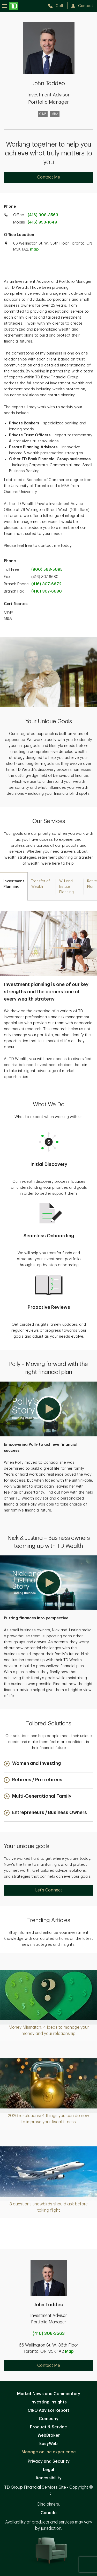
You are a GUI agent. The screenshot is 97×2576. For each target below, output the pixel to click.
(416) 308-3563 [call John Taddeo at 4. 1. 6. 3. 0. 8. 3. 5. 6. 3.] (49, 2333)
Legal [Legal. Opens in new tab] (48, 2470)
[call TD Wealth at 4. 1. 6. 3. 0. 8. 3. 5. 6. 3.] (58, 6)
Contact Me (48, 177)
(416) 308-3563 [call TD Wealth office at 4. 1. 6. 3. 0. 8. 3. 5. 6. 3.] (43, 215)
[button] (48, 1409)
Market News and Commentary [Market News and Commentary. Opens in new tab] (48, 2394)
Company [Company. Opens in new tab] (48, 2419)
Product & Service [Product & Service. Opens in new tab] (48, 2427)
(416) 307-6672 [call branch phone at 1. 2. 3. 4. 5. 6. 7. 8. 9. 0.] (46, 584)
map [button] (34, 249)
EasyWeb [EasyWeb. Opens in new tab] (48, 2444)
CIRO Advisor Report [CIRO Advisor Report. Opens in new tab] (48, 2410)
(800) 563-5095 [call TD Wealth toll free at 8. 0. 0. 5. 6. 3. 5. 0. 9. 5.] (47, 569)
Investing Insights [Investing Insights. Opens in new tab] (49, 2402)
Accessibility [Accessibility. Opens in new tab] (48, 2478)
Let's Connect (48, 1890)
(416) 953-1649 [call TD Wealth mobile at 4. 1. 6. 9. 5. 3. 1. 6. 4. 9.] (42, 222)
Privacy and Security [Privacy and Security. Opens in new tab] (49, 2461)
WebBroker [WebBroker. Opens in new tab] (49, 2435)
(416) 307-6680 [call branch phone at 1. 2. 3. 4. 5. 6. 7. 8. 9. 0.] (46, 591)
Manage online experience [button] (48, 2452)
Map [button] (69, 2351)
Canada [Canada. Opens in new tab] (49, 2513)
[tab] (14, 886)
